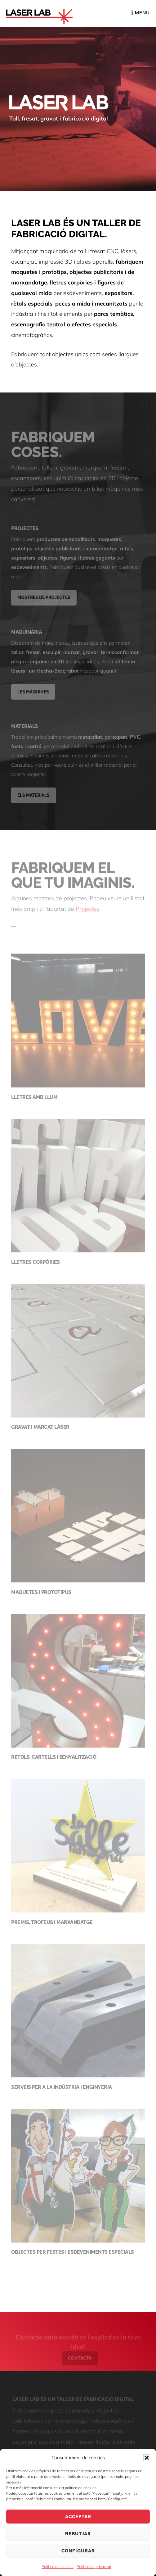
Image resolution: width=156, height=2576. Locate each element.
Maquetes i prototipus (41, 1594)
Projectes (88, 910)
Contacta (79, 2361)
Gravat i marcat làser (40, 1429)
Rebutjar (78, 2534)
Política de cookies (58, 2566)
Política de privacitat (94, 2566)
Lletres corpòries (35, 1264)
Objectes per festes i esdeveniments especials (72, 2254)
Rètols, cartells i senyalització (53, 1759)
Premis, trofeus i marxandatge (52, 1924)
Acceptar (78, 2516)
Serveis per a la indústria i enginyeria (61, 2089)
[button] (147, 2458)
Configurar (78, 2551)
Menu (142, 13)
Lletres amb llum (34, 1099)
